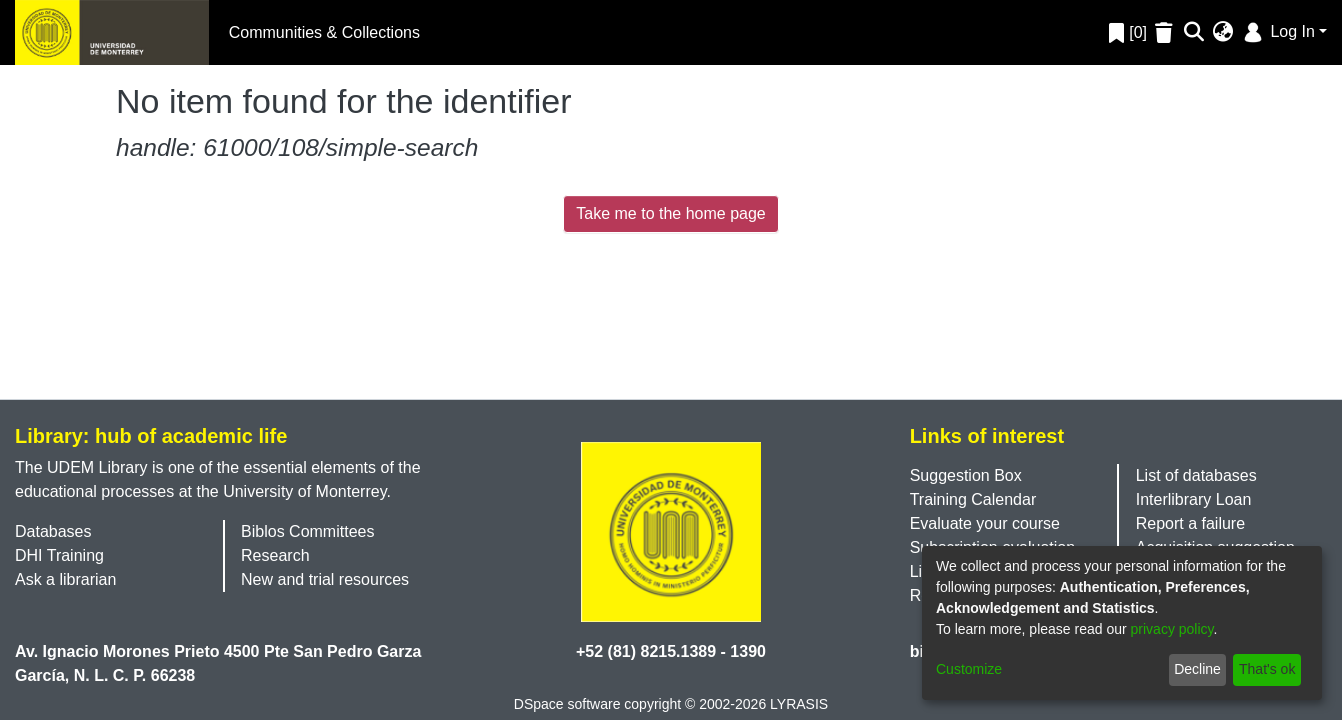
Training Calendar (973, 499)
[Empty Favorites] (1166, 32)
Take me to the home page (670, 213)
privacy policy (1172, 629)
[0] (1128, 32)
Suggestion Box (966, 475)
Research (275, 555)
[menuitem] (1223, 33)
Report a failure (1190, 523)
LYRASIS (799, 704)
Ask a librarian (65, 579)
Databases (53, 531)
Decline (1197, 669)
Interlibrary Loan (1194, 499)
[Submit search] (1194, 33)
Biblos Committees (307, 531)
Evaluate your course (985, 523)
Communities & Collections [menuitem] (324, 32)
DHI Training (59, 555)
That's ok (1267, 669)
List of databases (1196, 475)
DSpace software (567, 704)
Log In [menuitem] (1277, 31)
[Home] (112, 32)
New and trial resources (325, 579)
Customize (969, 669)
